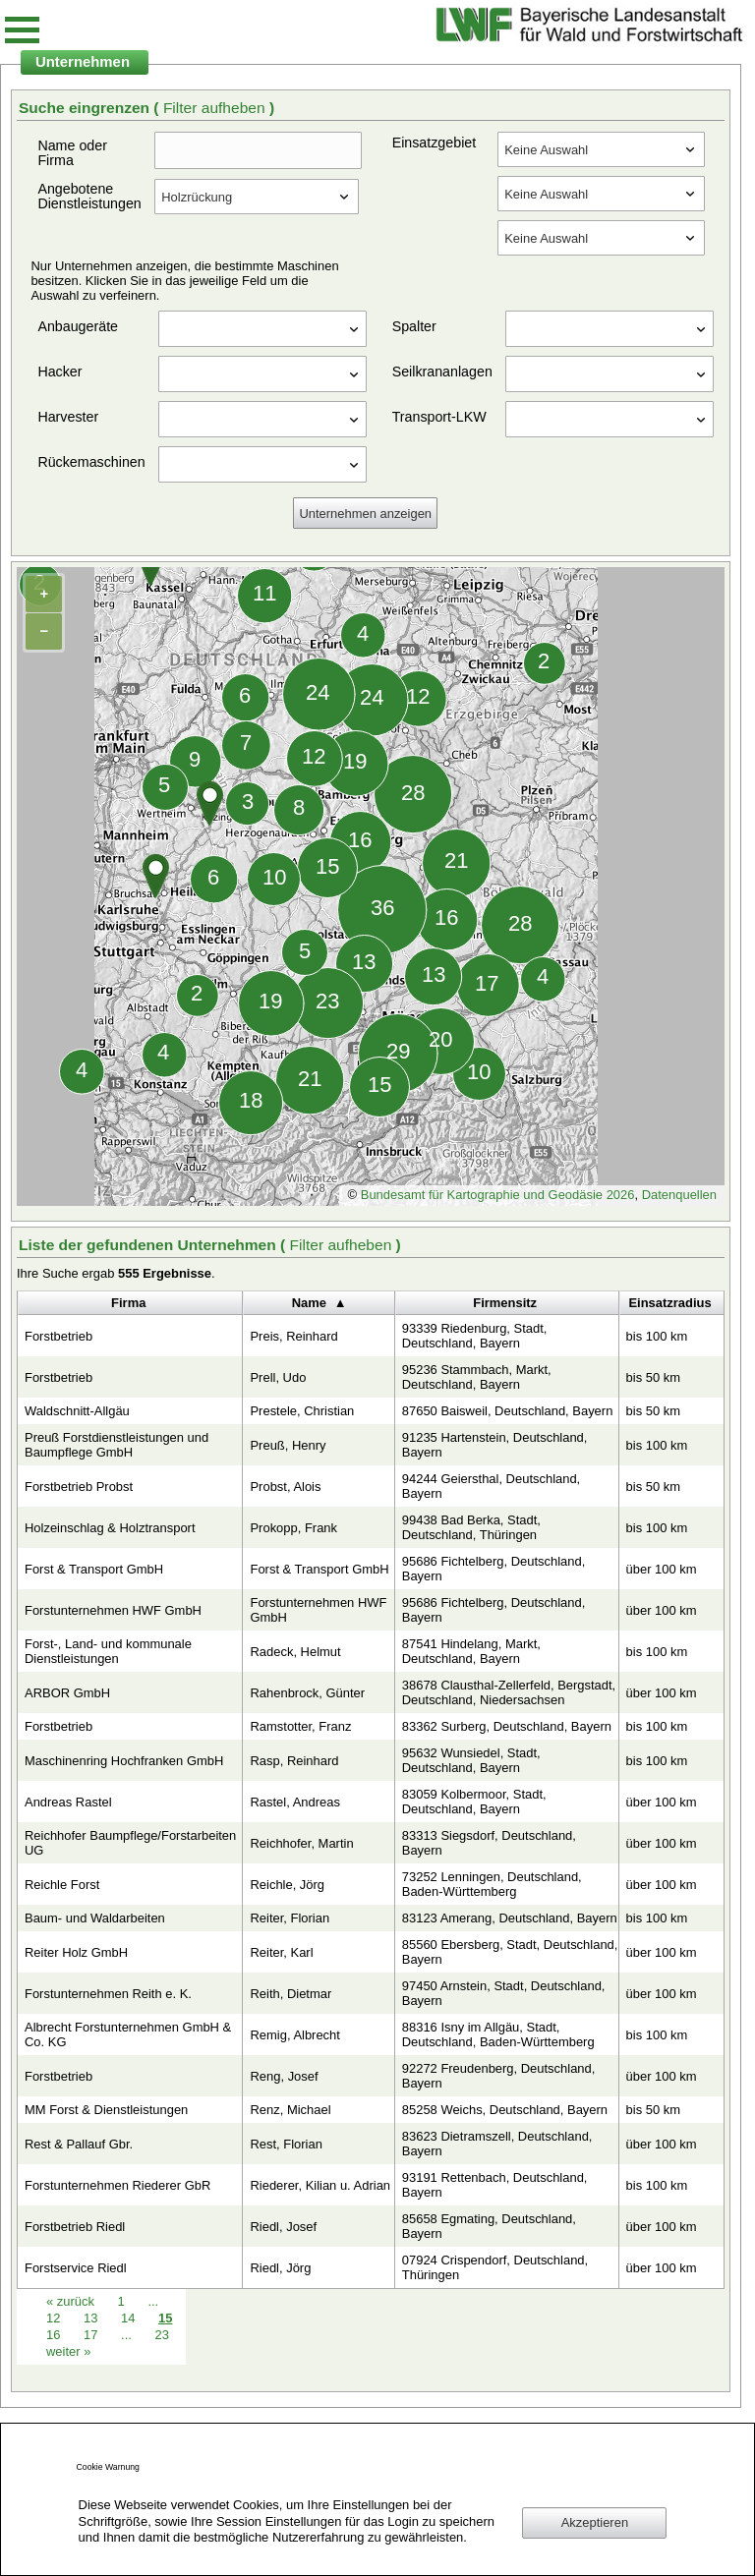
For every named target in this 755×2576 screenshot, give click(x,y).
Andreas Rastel (68, 1802)
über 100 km (661, 1569)
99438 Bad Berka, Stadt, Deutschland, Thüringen (471, 1527)
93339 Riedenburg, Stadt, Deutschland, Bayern (475, 1335)
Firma (128, 1302)
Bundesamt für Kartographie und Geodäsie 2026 (498, 1194)
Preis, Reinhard (293, 1336)
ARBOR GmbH (67, 1693)
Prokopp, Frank (293, 1527)
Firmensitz (505, 1302)
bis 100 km (657, 1336)
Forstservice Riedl (76, 2268)
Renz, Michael (290, 2109)
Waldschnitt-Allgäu (77, 1410)
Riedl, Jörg (280, 2268)
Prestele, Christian (302, 1410)
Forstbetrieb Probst (79, 1486)
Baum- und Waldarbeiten (95, 1918)
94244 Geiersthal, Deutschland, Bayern (491, 1486)
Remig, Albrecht (294, 2035)
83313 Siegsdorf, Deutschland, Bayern (489, 1843)
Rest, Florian (285, 2144)
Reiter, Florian (289, 1918)
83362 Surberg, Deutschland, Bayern (506, 1726)
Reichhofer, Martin (301, 1843)
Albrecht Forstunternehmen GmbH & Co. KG (128, 2034)
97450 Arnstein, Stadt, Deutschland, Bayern (504, 1993)
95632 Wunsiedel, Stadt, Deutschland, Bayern (471, 1760)
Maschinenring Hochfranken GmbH (124, 1760)
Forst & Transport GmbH (94, 1569)
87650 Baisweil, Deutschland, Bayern (507, 1410)
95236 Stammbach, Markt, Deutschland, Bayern (477, 1377)
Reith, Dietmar (290, 1993)
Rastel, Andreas (294, 1802)
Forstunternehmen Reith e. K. (108, 1993)
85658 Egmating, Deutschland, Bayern (489, 2226)
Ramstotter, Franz (300, 1726)
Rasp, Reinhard (294, 1760)
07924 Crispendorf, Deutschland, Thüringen (495, 2267)
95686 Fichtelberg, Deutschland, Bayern (494, 1568)
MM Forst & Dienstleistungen (106, 2109)
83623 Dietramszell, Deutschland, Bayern (497, 2143)
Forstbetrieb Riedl (75, 2226)
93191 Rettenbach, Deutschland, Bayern (495, 2185)
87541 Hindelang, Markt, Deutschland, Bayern (471, 1651)
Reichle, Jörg (287, 1884)
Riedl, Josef (283, 2226)
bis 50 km (653, 1377)
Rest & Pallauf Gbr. (79, 2144)
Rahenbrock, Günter (307, 1693)
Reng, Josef (284, 2076)
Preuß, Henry (287, 1445)
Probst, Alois (285, 1486)
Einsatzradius (669, 1302)
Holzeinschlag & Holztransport (110, 1527)
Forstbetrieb (58, 1336)
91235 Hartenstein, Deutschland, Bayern (495, 1445)
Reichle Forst (62, 1884)
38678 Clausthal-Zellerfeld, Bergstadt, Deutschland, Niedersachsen (508, 1692)
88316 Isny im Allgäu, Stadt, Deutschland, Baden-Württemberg (498, 2034)
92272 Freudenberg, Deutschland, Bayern (499, 2075)
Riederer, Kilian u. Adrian (320, 2185)
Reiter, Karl (281, 1952)
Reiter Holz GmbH (76, 1952)
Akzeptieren (594, 2522)
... (126, 2334)
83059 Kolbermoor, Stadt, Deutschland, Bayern (474, 1801)
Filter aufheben (216, 107)
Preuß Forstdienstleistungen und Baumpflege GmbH (116, 1445)
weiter (68, 2351)
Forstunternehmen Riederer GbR (117, 2185)
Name (309, 1302)
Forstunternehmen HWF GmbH (113, 1610)
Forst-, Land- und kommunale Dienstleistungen (108, 1651)
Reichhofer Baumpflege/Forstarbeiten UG (130, 1843)
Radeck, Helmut (295, 1651)
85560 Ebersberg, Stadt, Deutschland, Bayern (510, 1952)
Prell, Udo (278, 1377)
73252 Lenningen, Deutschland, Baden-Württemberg (492, 1884)
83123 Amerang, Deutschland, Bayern (509, 1918)
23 (161, 2334)
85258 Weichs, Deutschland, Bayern (505, 2109)
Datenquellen (679, 1194)
